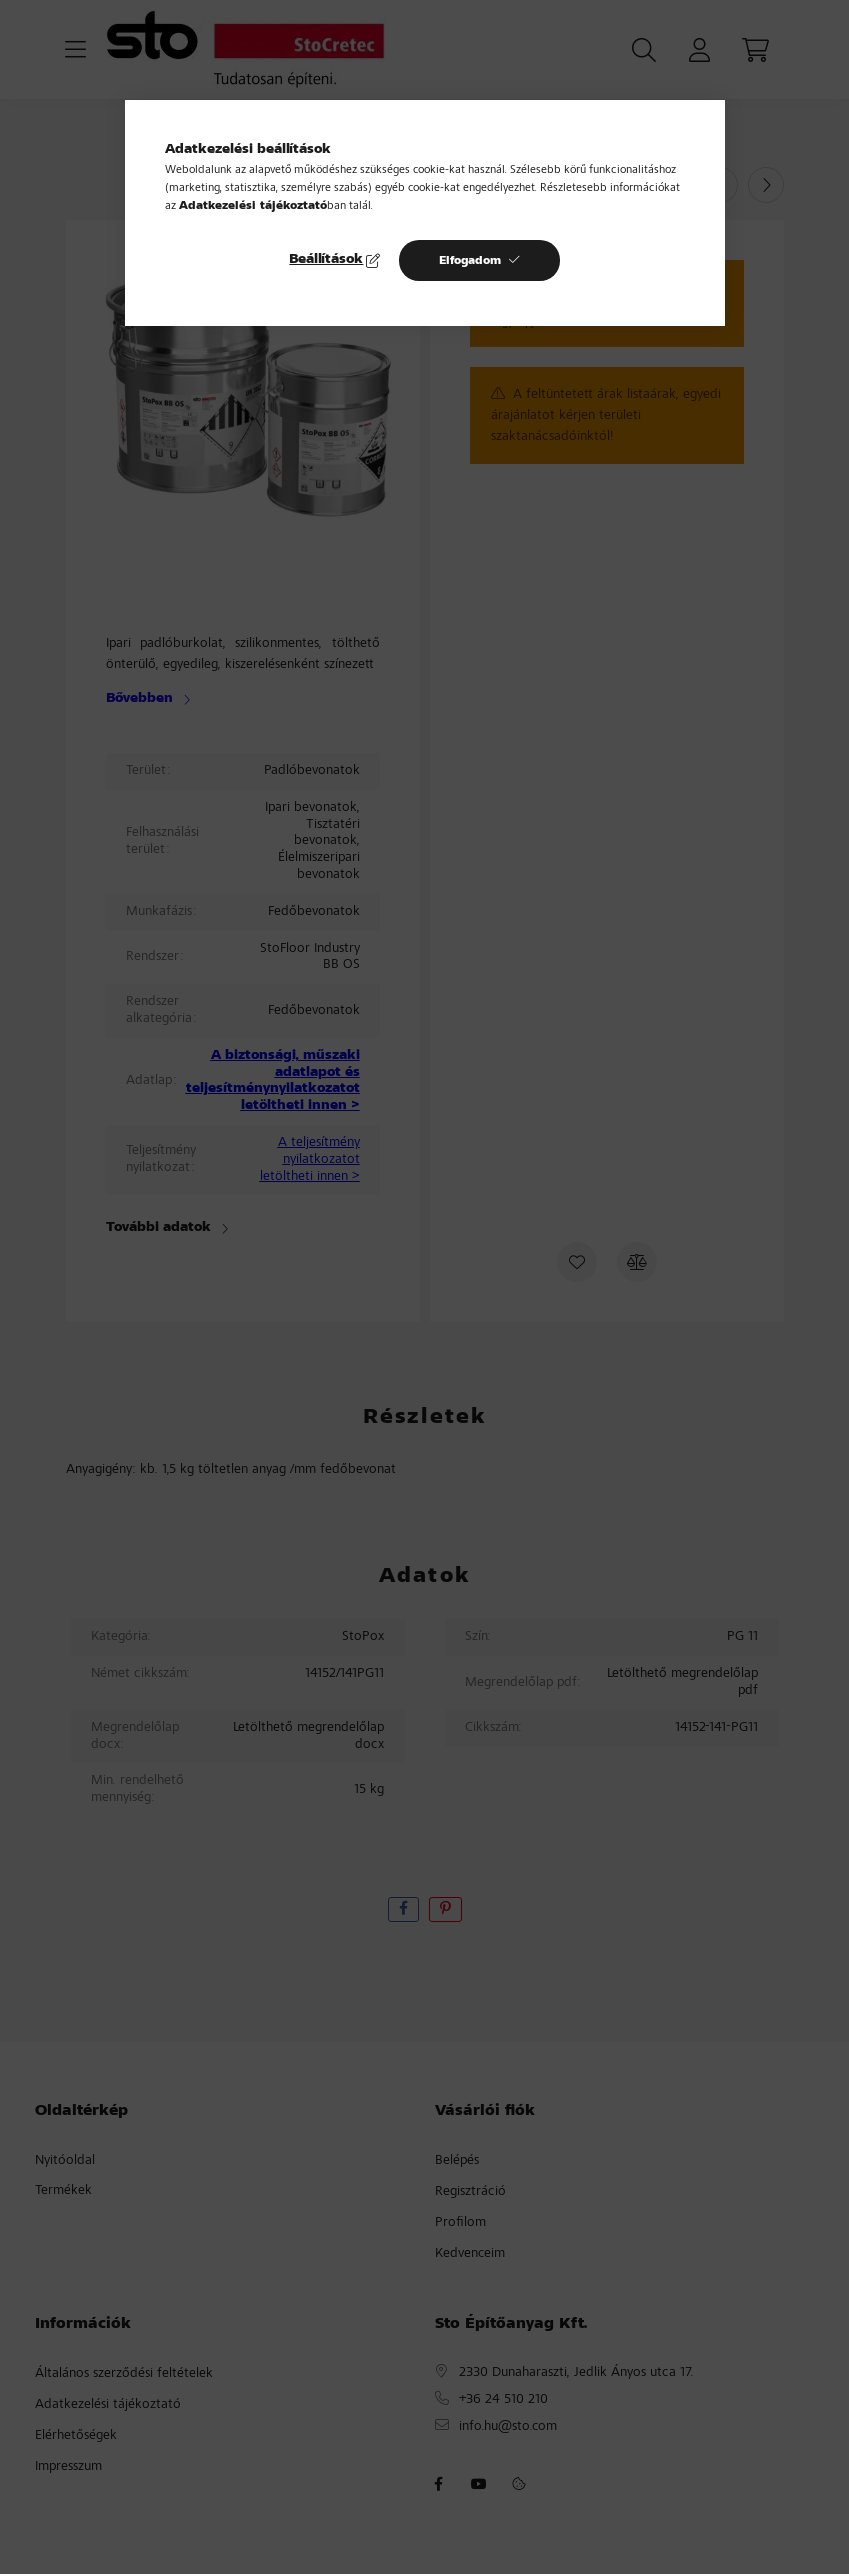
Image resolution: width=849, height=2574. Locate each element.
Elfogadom (470, 261)
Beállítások (326, 260)
